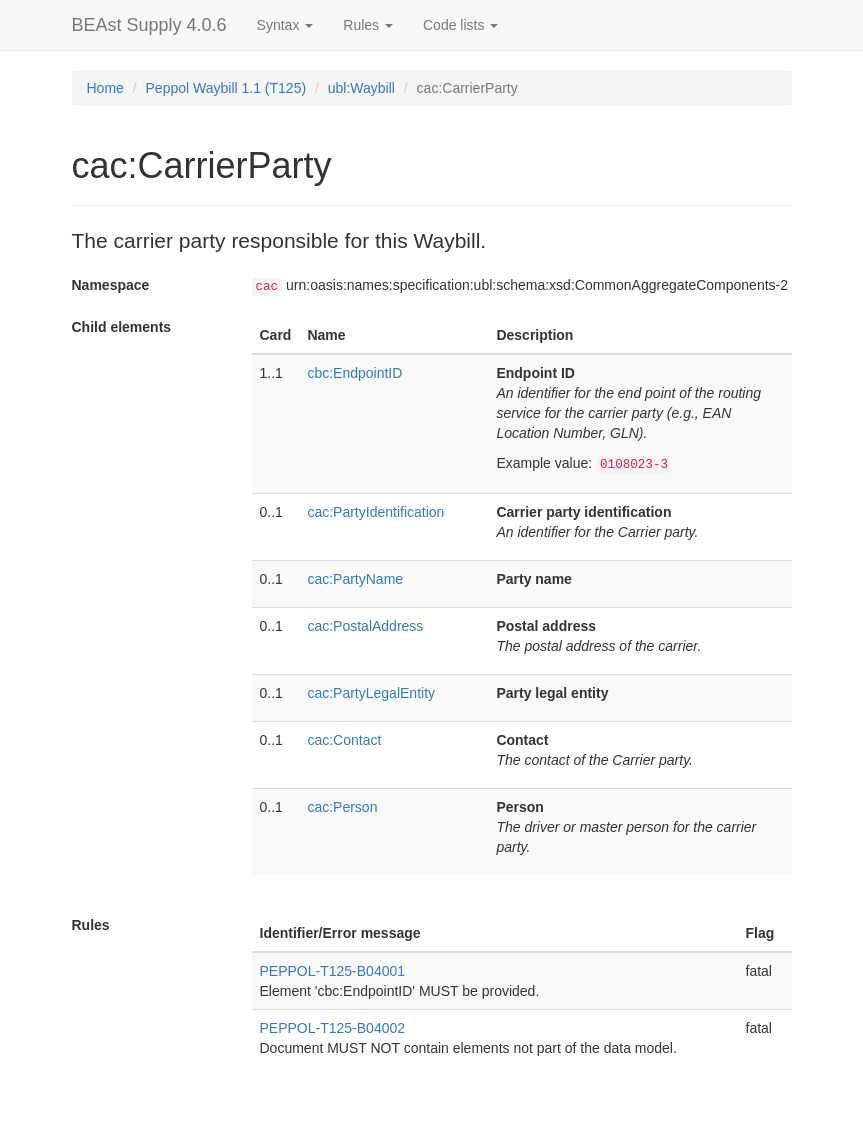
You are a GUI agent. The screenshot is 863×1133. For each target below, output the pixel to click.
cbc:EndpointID (354, 373)
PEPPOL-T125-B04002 (333, 1028)
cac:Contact (344, 740)
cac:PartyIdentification (375, 512)
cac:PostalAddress (365, 626)
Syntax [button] (285, 25)
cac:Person (342, 807)
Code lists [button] (460, 25)
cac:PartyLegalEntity (371, 693)
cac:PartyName (355, 579)
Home (105, 88)
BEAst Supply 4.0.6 (149, 25)
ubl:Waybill (361, 88)
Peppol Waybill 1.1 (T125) (226, 88)
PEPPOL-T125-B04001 (333, 971)
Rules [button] (368, 25)
